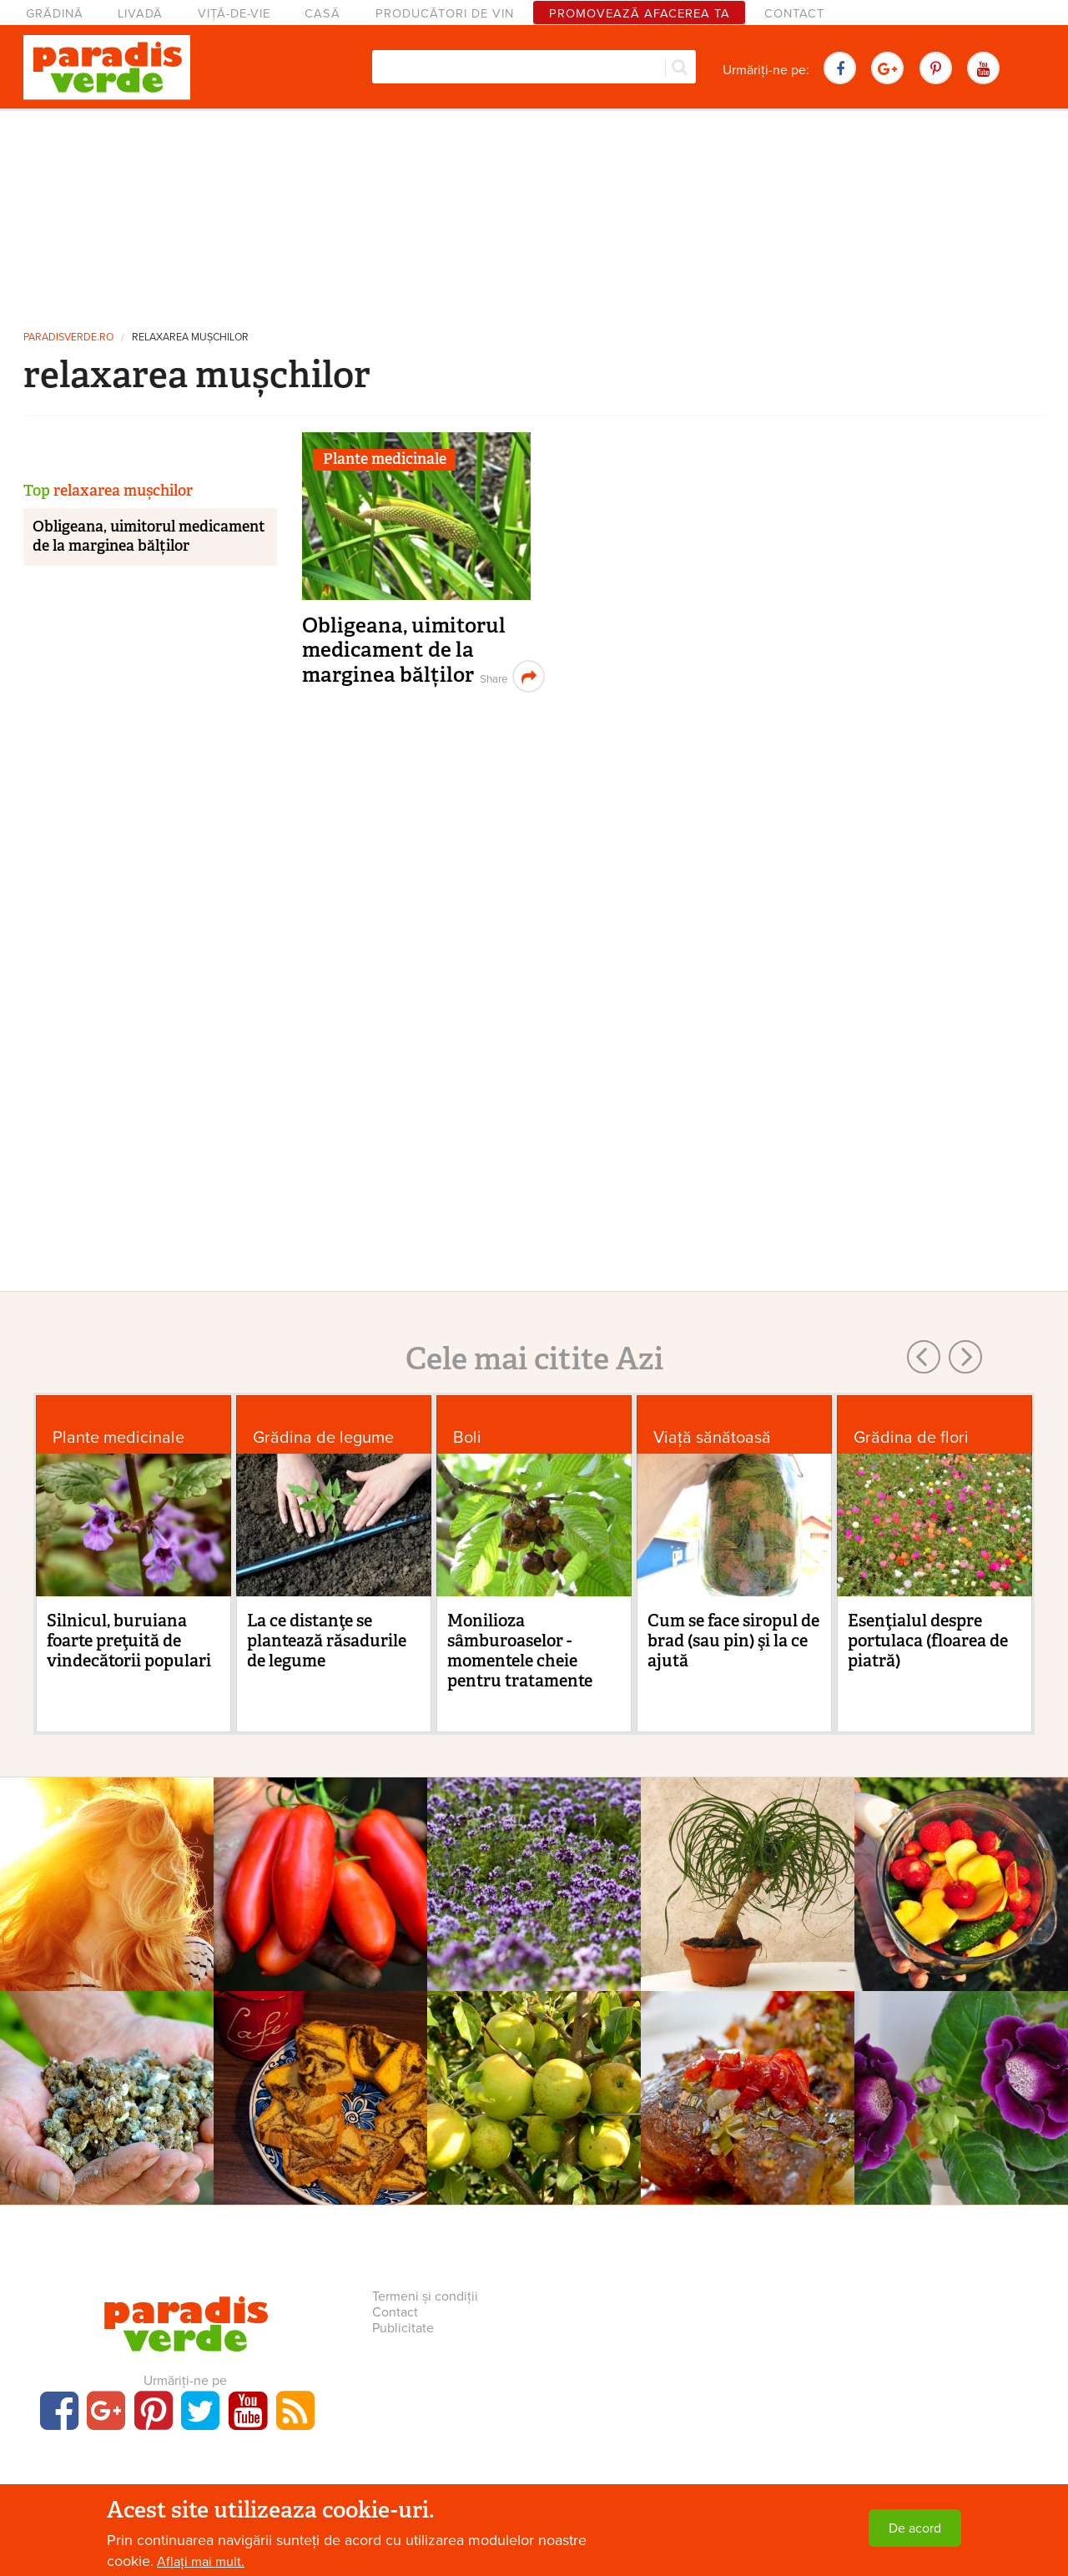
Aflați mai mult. (200, 2561)
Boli (467, 1437)
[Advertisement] (534, 212)
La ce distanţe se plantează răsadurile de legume (326, 1640)
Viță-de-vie (234, 14)
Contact (794, 14)
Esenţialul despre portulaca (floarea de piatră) (928, 1640)
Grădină (54, 14)
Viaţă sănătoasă (712, 1437)
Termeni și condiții (425, 2296)
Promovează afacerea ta (639, 14)
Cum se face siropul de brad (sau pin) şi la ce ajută (733, 1640)
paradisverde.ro (68, 337)
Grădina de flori (911, 1437)
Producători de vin (444, 14)
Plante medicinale (384, 459)
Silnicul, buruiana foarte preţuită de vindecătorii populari (129, 1640)
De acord (915, 2528)
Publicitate (403, 2328)
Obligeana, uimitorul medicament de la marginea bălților (404, 650)
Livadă (140, 14)
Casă (322, 14)
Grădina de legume (323, 1437)
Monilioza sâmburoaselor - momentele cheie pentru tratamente (519, 1650)
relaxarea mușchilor (190, 337)
